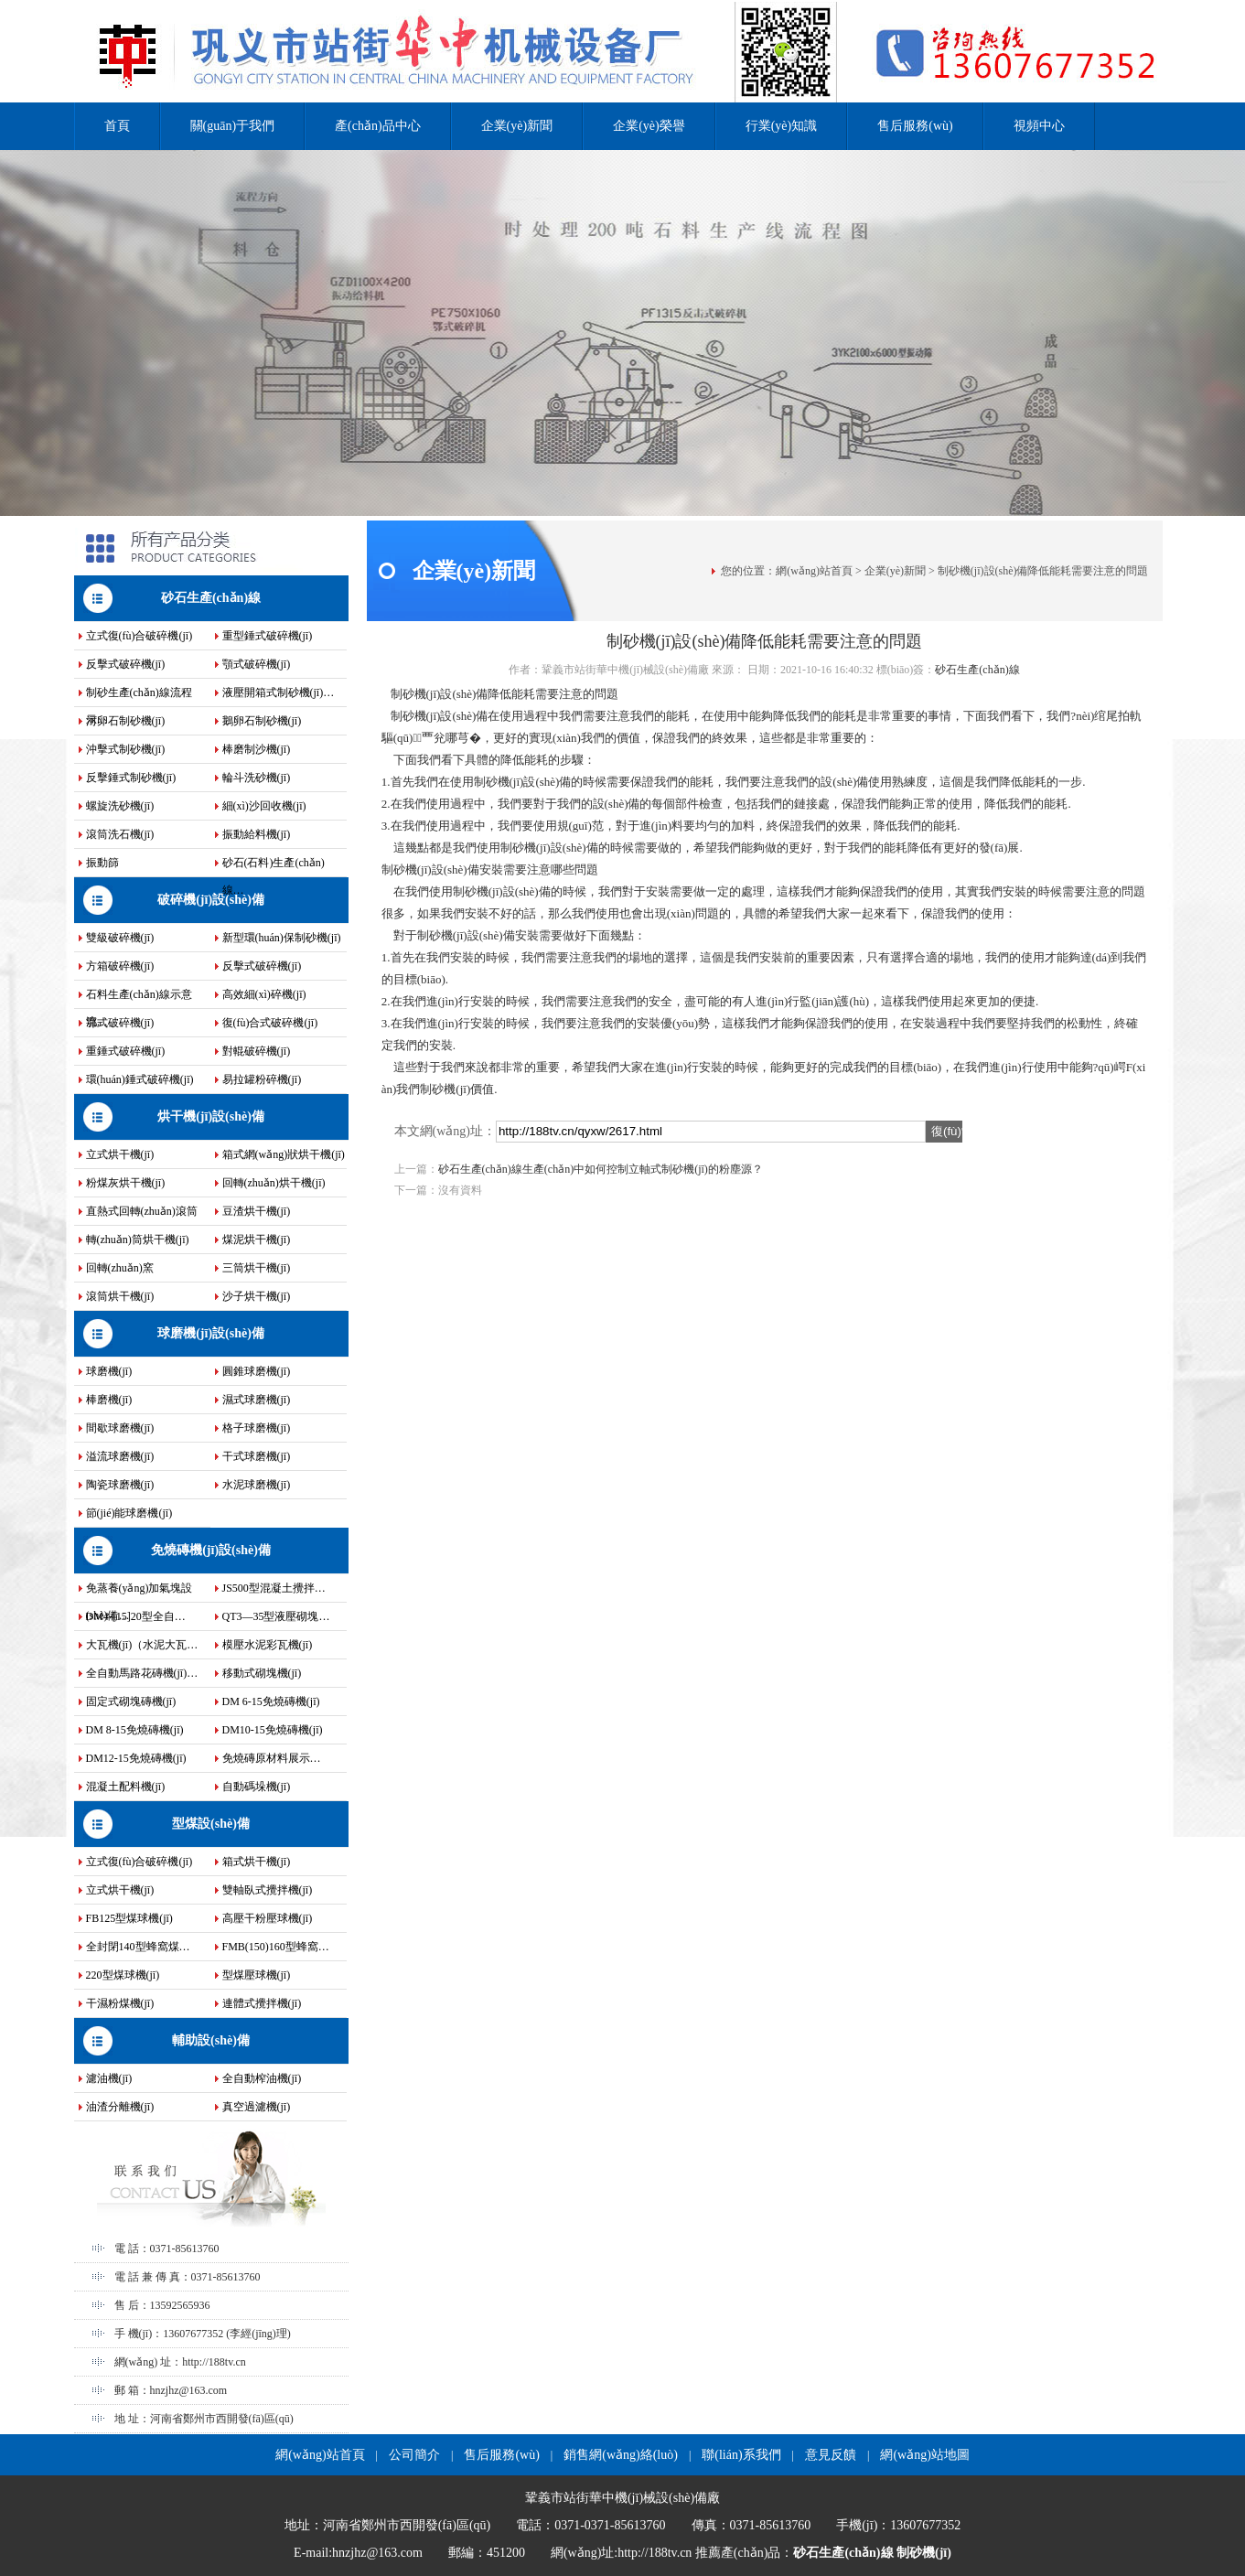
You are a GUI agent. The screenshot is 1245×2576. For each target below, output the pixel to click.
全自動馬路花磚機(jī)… (142, 1673)
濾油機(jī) (109, 2078)
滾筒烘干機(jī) (120, 1296)
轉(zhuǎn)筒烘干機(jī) (137, 1239)
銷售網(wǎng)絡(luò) (620, 2455)
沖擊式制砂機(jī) (126, 749)
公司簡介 (414, 2455)
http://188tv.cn (214, 2362)
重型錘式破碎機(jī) (267, 635)
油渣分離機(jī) (120, 2106)
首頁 (117, 126)
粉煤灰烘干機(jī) (126, 1182)
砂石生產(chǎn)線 (211, 598)
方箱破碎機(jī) (120, 966)
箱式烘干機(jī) (256, 1861)
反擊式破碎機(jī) (126, 664)
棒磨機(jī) (109, 1399)
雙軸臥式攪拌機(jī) (267, 1890)
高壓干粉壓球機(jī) (267, 1918)
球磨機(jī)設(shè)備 (210, 1333)
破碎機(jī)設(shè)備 (210, 900)
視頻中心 (1039, 126)
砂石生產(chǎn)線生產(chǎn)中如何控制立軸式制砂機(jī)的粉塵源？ (600, 1169)
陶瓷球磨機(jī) (120, 1484)
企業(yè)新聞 (517, 126)
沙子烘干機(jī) (256, 1296)
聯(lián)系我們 (741, 2455)
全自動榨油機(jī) (262, 2078)
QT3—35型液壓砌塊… (276, 1616)
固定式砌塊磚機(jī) (131, 1701)
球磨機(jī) (109, 1371)
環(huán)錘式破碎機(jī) (140, 1079)
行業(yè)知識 (782, 126)
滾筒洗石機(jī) (120, 834)
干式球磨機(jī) (256, 1456)
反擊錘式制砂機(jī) (131, 777)
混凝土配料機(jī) (126, 1786)
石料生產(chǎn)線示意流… (139, 998)
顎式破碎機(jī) (256, 664)
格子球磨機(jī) (256, 1428)
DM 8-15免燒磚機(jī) (135, 1729)
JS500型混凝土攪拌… (274, 1588)
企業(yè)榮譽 (649, 126)
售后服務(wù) (914, 126)
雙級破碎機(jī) (120, 937)
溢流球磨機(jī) (120, 1456)
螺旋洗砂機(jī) (120, 806)
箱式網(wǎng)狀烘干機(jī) (283, 1154)
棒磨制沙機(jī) (256, 749)
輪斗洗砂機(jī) (256, 777)
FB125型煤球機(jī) (129, 1918)
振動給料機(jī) (256, 834)
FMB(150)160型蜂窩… (275, 1946)
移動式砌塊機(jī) (262, 1673)
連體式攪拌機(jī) (262, 2003)
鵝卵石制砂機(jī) (262, 720)
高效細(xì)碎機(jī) (264, 994)
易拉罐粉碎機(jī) (262, 1079)
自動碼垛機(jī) (256, 1786)
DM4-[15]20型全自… (136, 1616)
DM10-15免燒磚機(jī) (272, 1729)
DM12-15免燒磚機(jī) (136, 1758)
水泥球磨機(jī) (256, 1484)
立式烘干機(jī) (120, 1154)
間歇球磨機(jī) (120, 1428)
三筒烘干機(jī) (256, 1267)
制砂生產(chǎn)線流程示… (139, 696)
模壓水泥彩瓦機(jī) (267, 1644)
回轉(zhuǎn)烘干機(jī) (274, 1182)
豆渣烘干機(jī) (256, 1211)
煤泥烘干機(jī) (256, 1239)
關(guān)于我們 (232, 126)
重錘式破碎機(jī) (126, 1051)
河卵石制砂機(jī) (126, 720)
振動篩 (102, 862)
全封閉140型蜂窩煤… (138, 1946)
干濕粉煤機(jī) (120, 2003)
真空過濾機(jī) (256, 2106)
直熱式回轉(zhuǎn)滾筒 (142, 1211)
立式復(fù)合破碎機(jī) (139, 635)
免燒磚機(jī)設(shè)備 (211, 1550)
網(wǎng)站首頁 (814, 570)
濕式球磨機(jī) (256, 1399)
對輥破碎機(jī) (256, 1051)
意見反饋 (830, 2455)
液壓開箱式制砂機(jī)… (278, 692)
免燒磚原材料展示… (271, 1758)
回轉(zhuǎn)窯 (120, 1267)
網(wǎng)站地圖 (924, 2455)
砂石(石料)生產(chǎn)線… (273, 866)
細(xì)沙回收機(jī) (264, 806)
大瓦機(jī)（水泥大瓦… (142, 1644)
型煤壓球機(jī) (256, 1975)
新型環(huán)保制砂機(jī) (281, 937)
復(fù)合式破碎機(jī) (270, 1022)
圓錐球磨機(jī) (256, 1371)
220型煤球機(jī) (123, 1975)
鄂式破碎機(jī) (120, 1022)
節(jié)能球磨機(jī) (129, 1513)
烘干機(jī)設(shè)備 (210, 1116)
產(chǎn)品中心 (378, 126)
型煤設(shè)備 (211, 1823)
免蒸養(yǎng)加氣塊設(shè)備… (139, 1592)
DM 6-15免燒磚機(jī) (271, 1701)
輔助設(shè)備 (211, 2040)
